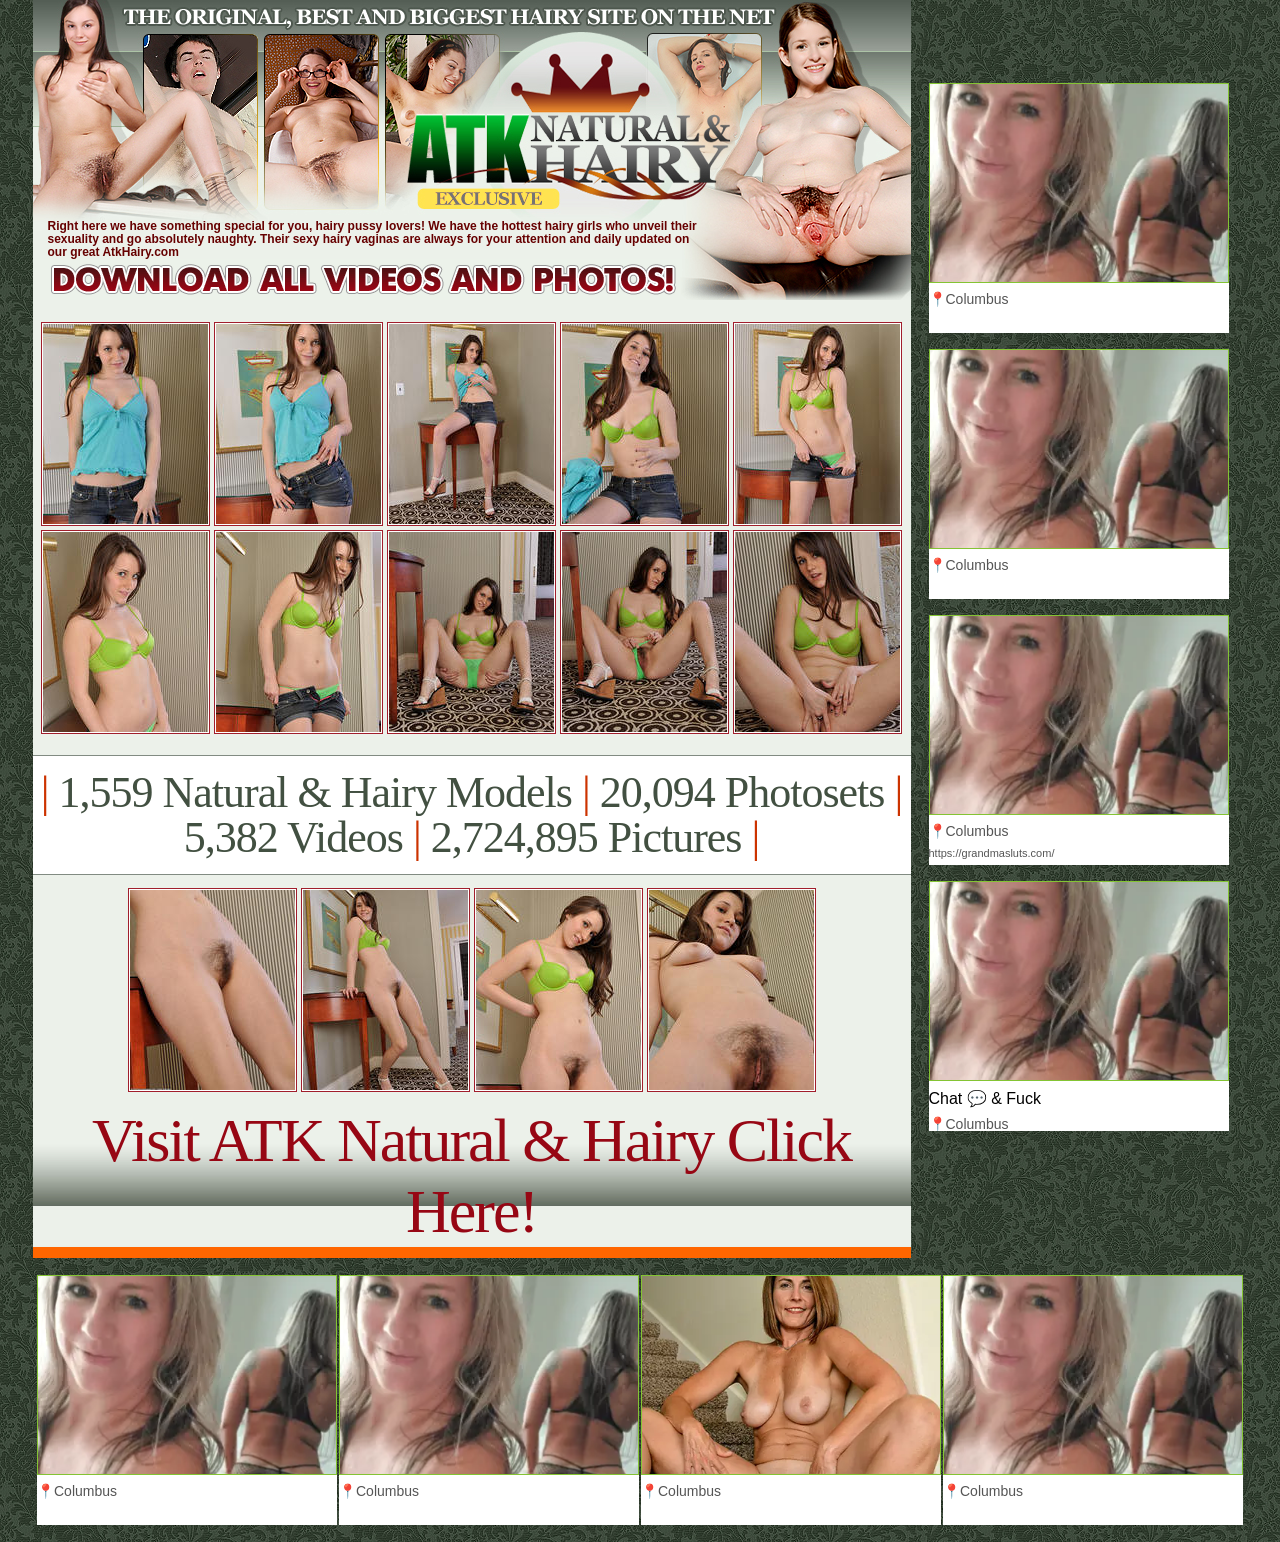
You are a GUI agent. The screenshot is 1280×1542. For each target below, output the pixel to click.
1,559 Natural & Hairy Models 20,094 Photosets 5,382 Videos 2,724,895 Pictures (471, 815)
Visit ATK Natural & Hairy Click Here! (471, 1175)
